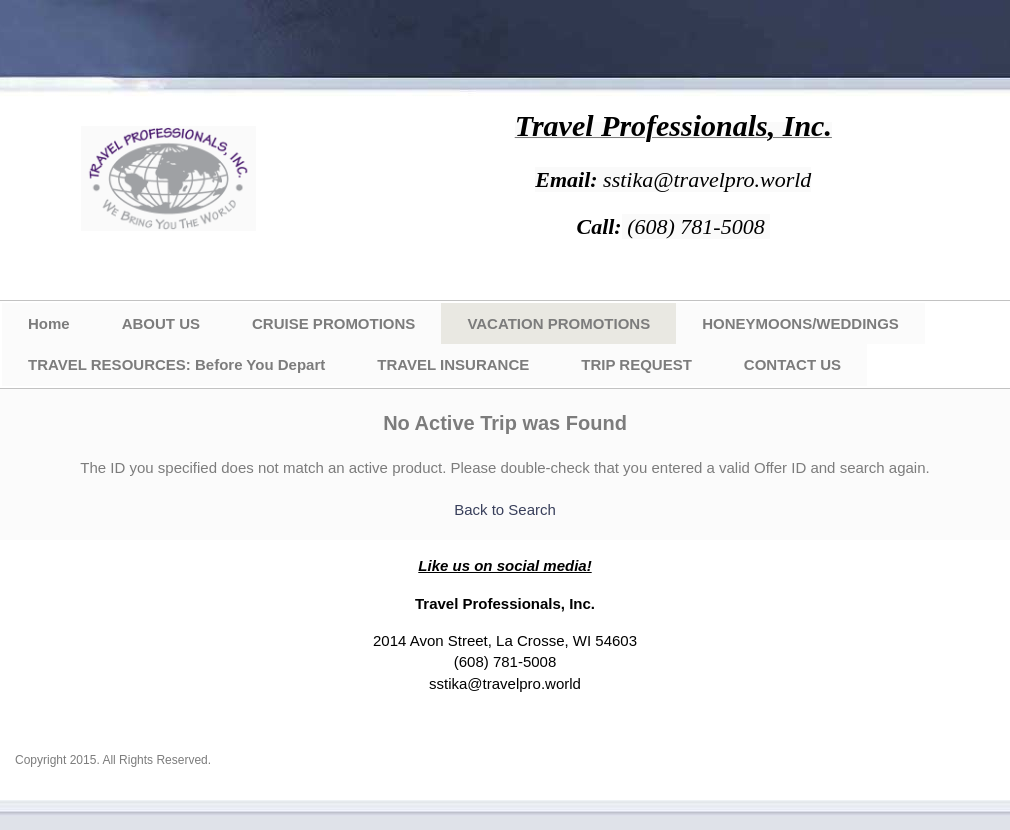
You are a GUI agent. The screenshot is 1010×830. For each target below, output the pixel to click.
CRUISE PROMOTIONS (333, 323)
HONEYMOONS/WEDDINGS (800, 323)
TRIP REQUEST (636, 364)
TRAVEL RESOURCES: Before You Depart (176, 364)
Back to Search (505, 509)
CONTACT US (792, 364)
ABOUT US (161, 323)
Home (49, 323)
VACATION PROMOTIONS (558, 323)
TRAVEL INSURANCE (453, 364)
